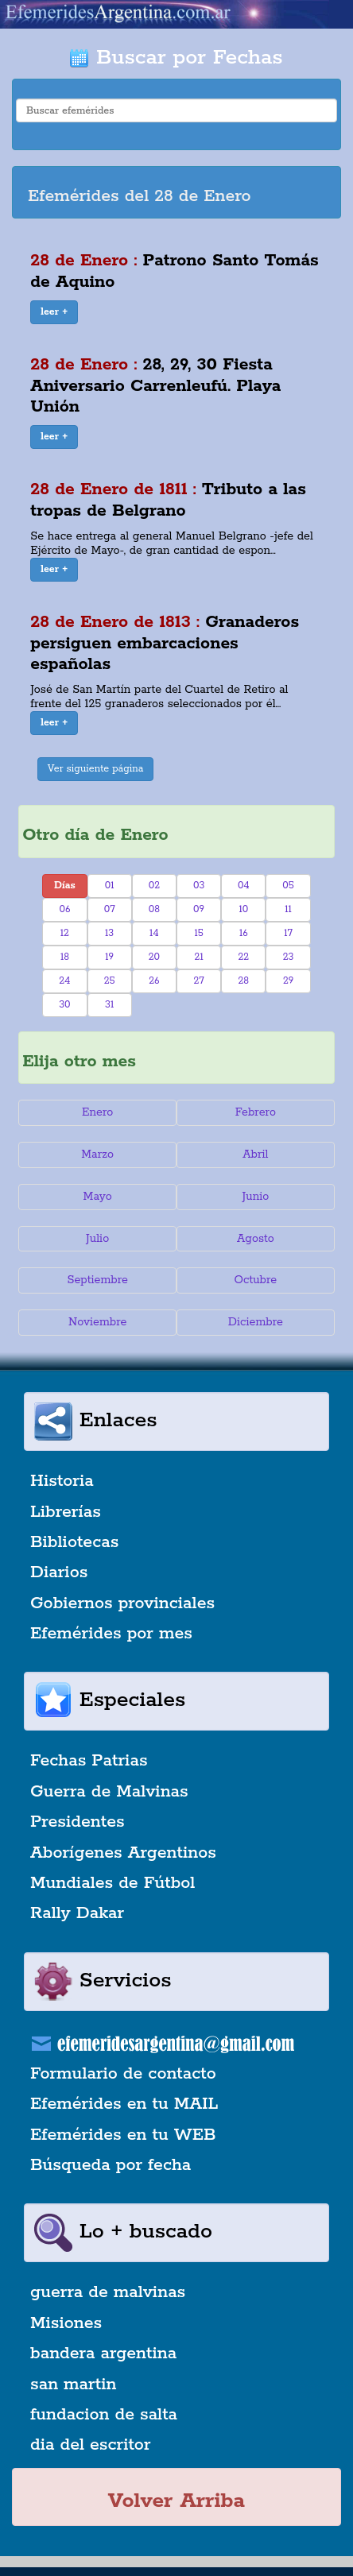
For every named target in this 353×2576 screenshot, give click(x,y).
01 (109, 886)
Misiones (66, 2323)
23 (288, 957)
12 (64, 933)
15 (198, 933)
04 (244, 886)
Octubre (256, 1280)
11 (288, 909)
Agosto (255, 1239)
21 (199, 957)
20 (154, 957)
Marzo (97, 1154)
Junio (255, 1196)
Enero (97, 1112)
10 (243, 909)
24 (64, 981)
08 (154, 909)
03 (198, 886)
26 (154, 981)
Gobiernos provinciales (122, 1603)
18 (64, 957)
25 (109, 981)
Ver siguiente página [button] (96, 769)
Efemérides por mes (111, 1634)
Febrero (255, 1112)
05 (288, 886)
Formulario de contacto (123, 2074)
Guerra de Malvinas (109, 1792)
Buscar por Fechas (176, 58)
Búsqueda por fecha (110, 2165)
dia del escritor (90, 2445)
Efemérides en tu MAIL (124, 2104)
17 (288, 933)
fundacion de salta (103, 2415)
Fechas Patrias (89, 1761)
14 (154, 933)
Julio (97, 1239)
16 (243, 933)
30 (64, 1005)
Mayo (97, 1196)
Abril (255, 1154)
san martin (73, 2384)
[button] (54, 312)
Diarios (58, 1572)
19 (109, 957)
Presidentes (77, 1822)
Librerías (65, 1512)
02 (154, 886)
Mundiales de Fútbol (112, 1883)
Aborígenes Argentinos (123, 1853)
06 (64, 909)
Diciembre (255, 1322)
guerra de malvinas (107, 2292)
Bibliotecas (74, 1542)
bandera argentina (103, 2353)
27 (198, 981)
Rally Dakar (77, 1913)
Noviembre (97, 1322)
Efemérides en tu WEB (123, 2135)
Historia (62, 1481)
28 (244, 981)
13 (109, 933)
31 (109, 1005)
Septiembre (97, 1280)
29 (288, 981)
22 (243, 957)
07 (109, 909)
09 (198, 909)
